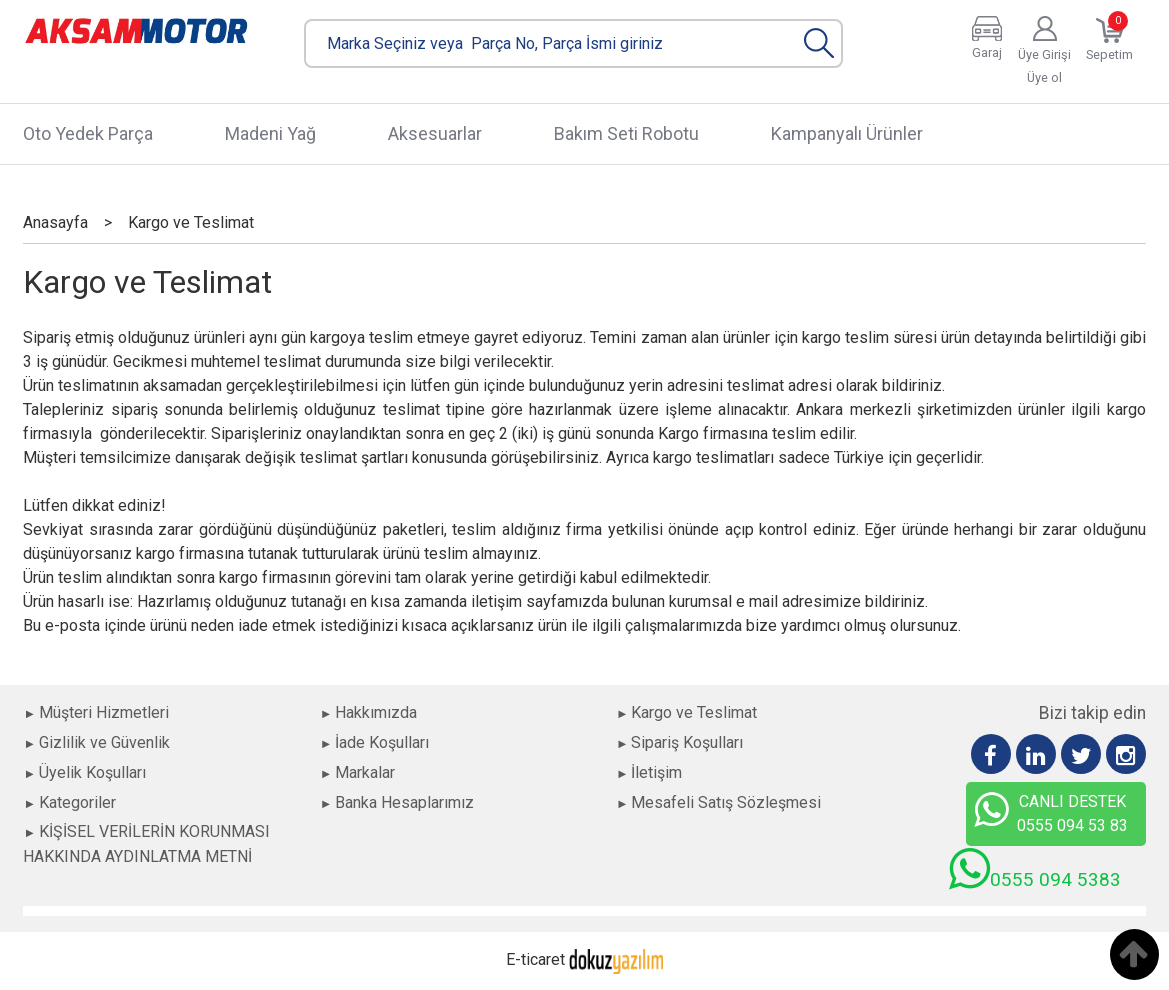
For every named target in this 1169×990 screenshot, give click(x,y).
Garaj (987, 52)
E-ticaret (535, 959)
